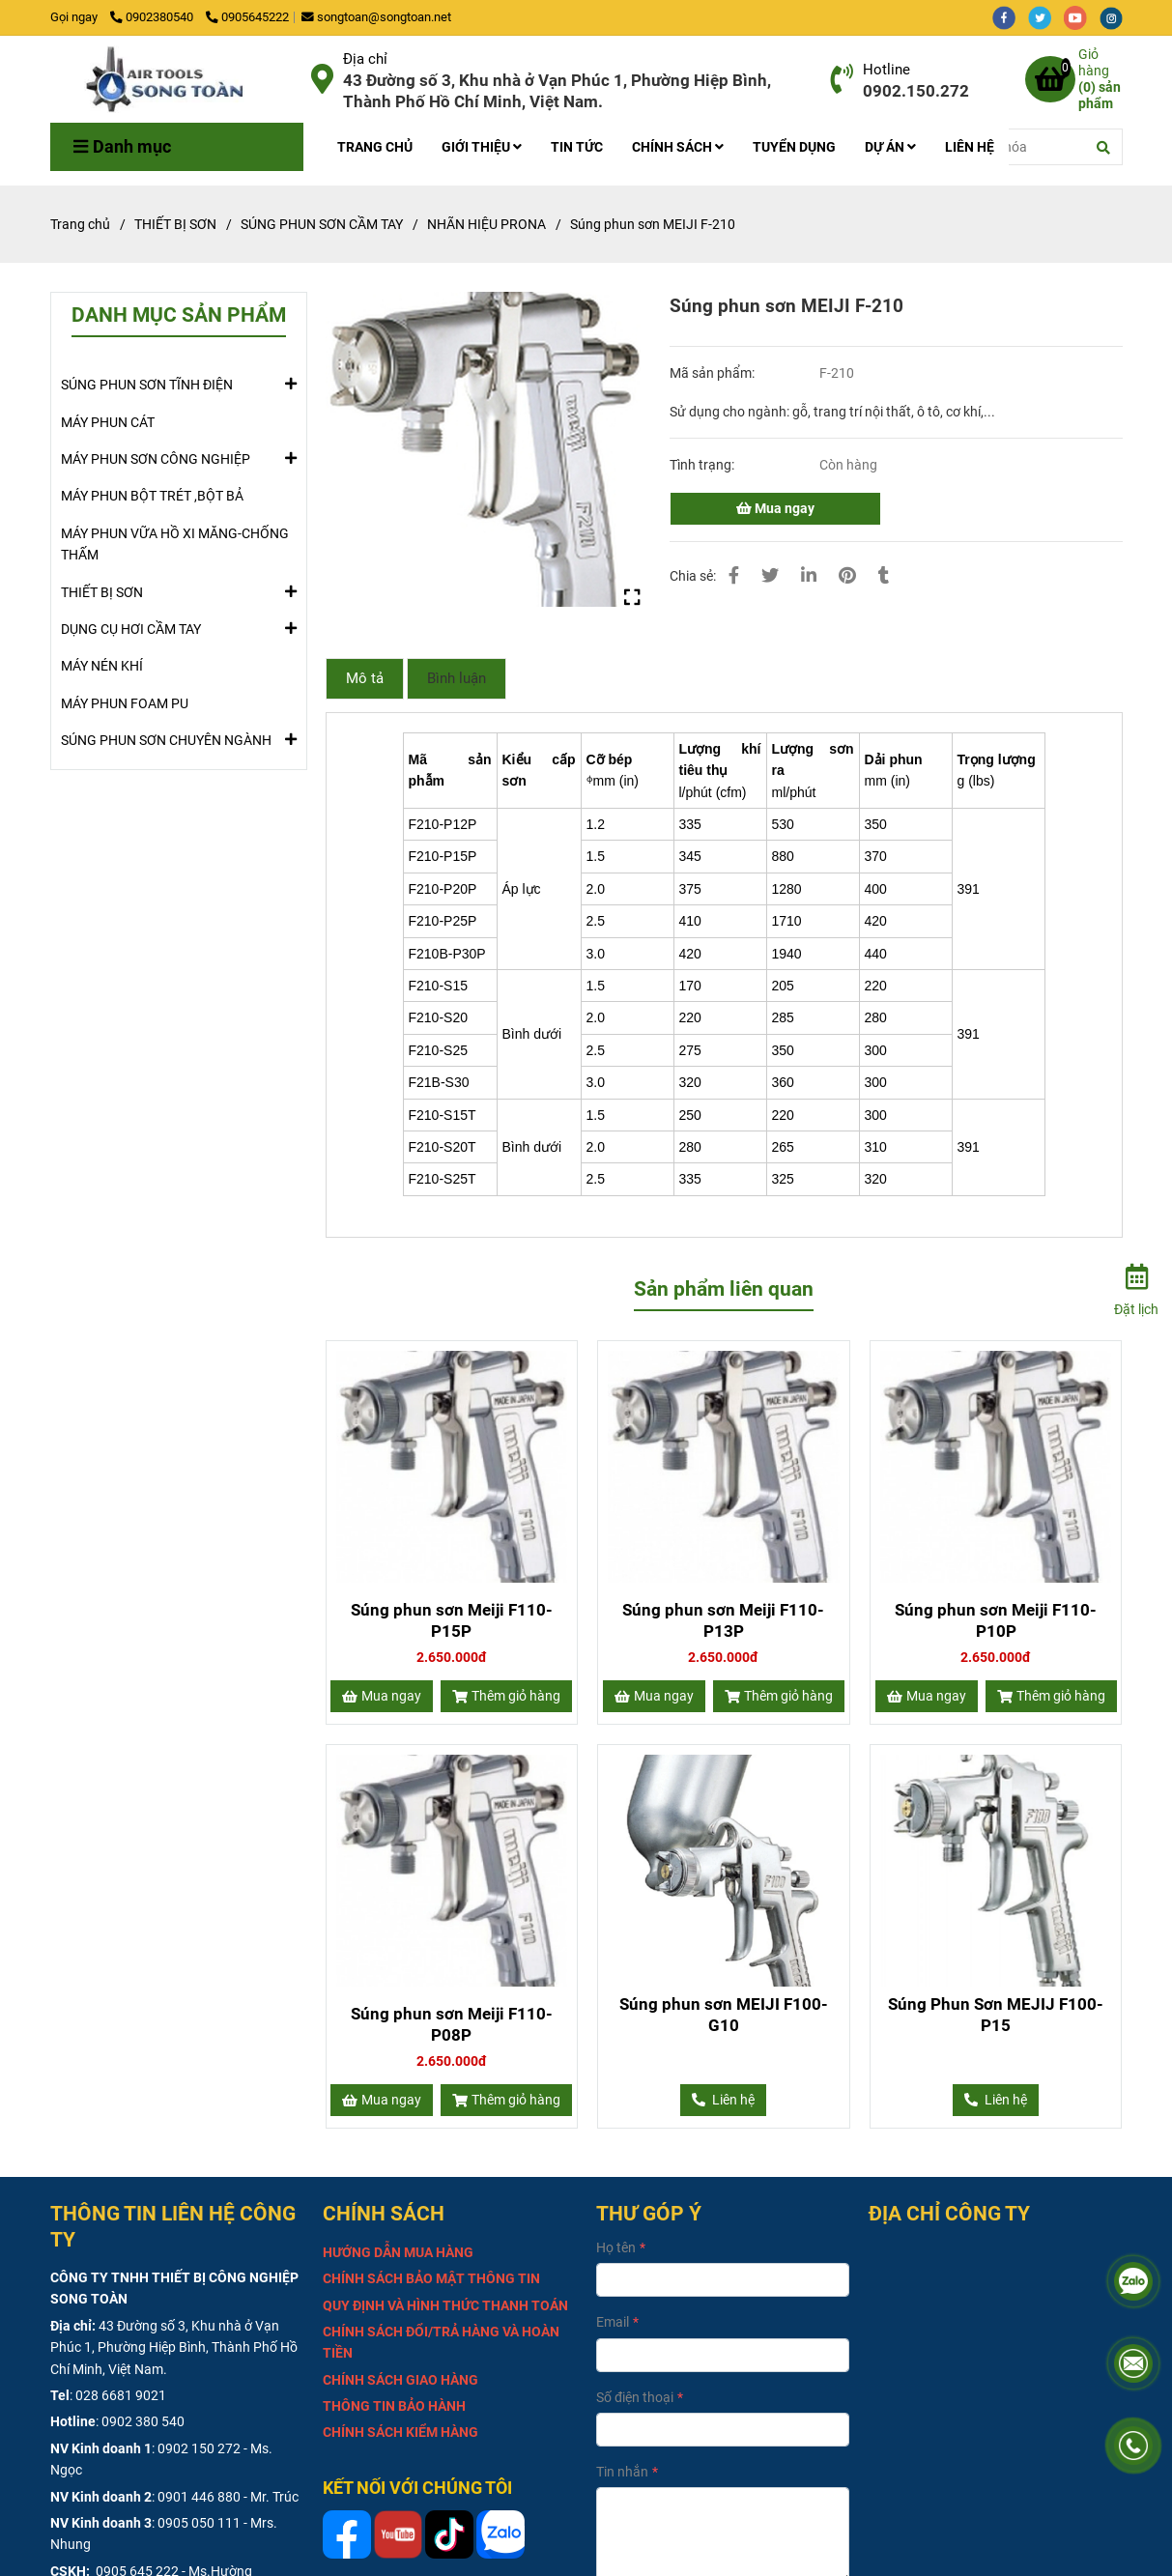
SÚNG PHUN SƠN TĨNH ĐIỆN (147, 383)
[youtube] (1082, 17)
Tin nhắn (622, 2471)
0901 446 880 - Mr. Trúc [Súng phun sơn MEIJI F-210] (228, 2496)
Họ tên (616, 2247)
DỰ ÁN (890, 147)
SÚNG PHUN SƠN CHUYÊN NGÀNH (166, 739)
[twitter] (1046, 17)
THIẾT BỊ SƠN (102, 591)
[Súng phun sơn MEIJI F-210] (173, 79)
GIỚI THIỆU (482, 147)
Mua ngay (775, 508)
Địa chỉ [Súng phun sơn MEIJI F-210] (365, 59)
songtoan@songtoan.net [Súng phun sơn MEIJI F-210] (376, 17)
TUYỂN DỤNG (794, 147)
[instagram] (1116, 17)
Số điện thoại (634, 2397)
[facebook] (1010, 17)
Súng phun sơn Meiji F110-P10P (996, 1620)
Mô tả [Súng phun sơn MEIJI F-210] (365, 678)
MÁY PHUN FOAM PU (124, 703)
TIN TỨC (577, 147)
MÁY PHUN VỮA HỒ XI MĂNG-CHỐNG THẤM (175, 544)
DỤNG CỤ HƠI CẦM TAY (131, 628)
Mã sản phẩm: (714, 373)
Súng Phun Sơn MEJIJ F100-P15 (995, 2014)
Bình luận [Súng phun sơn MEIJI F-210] (456, 678)
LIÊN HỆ (969, 147)
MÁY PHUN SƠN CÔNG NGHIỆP (155, 458)
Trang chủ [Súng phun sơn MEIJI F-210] (80, 224)
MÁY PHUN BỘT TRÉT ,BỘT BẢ (152, 495)
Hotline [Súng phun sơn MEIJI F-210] (886, 69)
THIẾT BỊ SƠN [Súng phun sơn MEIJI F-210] (175, 224)
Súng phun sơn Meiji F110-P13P (723, 1620)
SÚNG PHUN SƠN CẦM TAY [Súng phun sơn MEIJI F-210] (322, 224)
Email (612, 2322)
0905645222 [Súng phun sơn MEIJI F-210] (247, 17)
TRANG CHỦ (375, 147)
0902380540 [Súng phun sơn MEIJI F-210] (153, 17)
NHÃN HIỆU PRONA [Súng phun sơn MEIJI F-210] (486, 224)
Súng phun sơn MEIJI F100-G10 (723, 2014)
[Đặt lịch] (1136, 1287)
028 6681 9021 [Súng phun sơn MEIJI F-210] (120, 2395)
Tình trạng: (703, 464)
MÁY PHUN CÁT (108, 422)
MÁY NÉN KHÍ (102, 665)
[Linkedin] (808, 575)
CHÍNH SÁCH (678, 147)
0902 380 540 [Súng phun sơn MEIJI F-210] (143, 2421)
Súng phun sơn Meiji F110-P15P (452, 1620)
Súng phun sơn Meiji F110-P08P (452, 2024)
